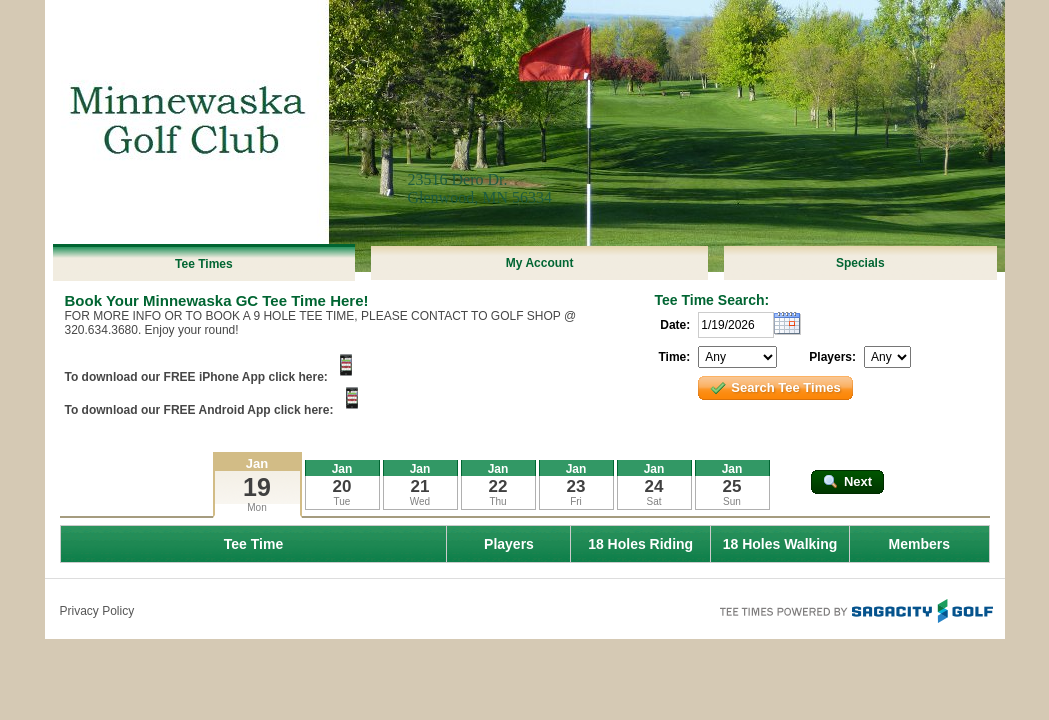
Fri (576, 501)
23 (576, 486)
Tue (342, 501)
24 (654, 486)
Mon (256, 507)
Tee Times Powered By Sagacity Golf (855, 609)
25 (732, 486)
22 (498, 486)
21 (420, 486)
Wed (420, 501)
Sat (653, 501)
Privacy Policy (97, 611)
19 (257, 487)
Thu (497, 501)
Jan (257, 463)
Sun (732, 501)
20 (342, 486)
